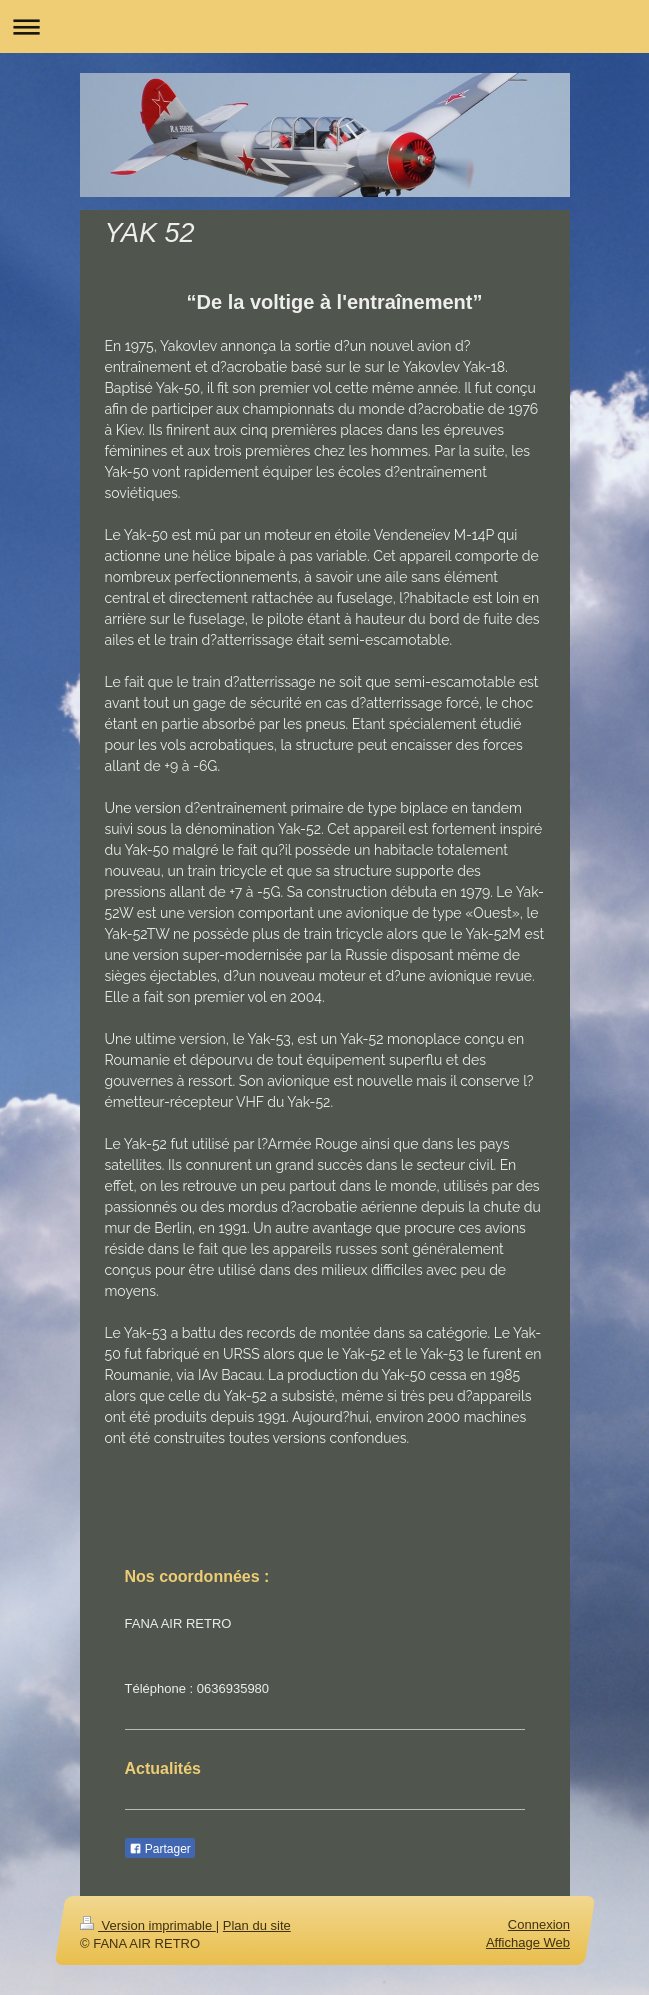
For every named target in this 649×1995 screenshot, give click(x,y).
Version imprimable (148, 1925)
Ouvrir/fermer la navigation (324, 26)
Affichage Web (527, 1942)
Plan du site (256, 1925)
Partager (160, 1849)
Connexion (538, 1924)
